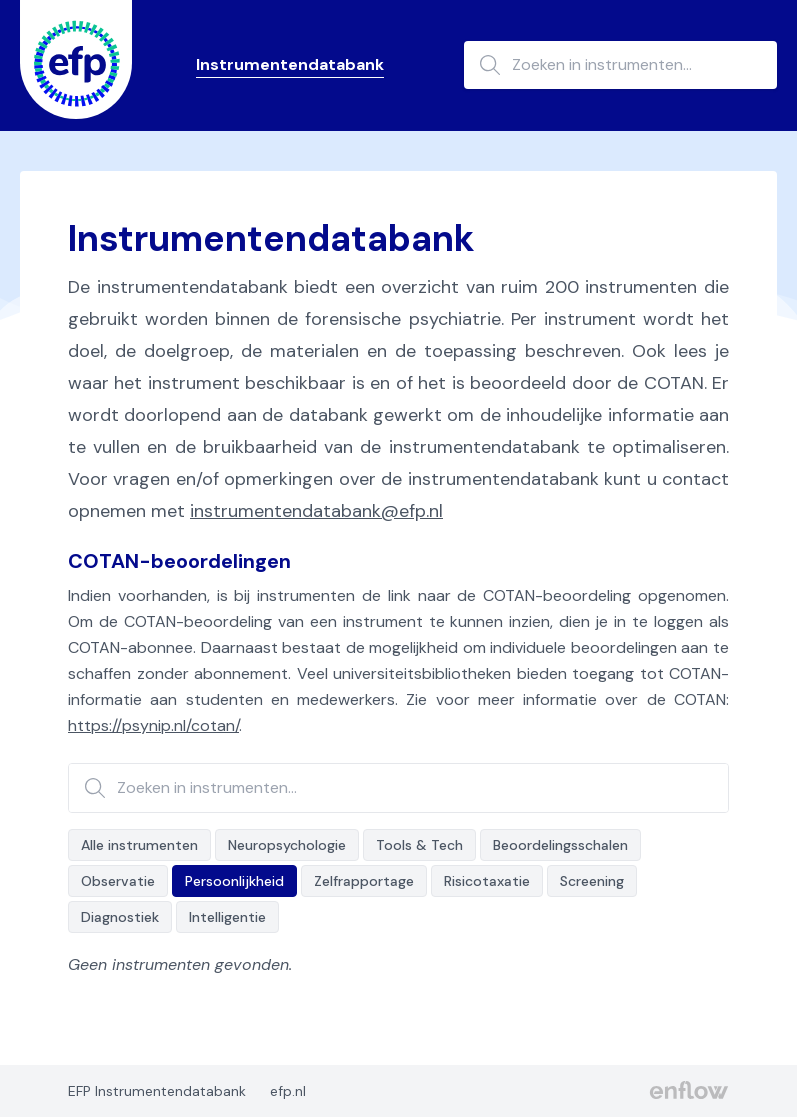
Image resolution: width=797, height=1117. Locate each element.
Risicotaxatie (487, 881)
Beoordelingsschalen (560, 845)
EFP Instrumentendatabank (157, 1091)
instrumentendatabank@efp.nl (316, 511)
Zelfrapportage (364, 881)
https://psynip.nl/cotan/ (153, 725)
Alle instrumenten (139, 845)
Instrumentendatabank (290, 64)
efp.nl (288, 1091)
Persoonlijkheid (234, 881)
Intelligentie (227, 917)
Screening (592, 881)
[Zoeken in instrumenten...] (620, 65)
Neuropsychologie (287, 845)
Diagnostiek (120, 917)
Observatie (118, 881)
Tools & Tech (419, 845)
